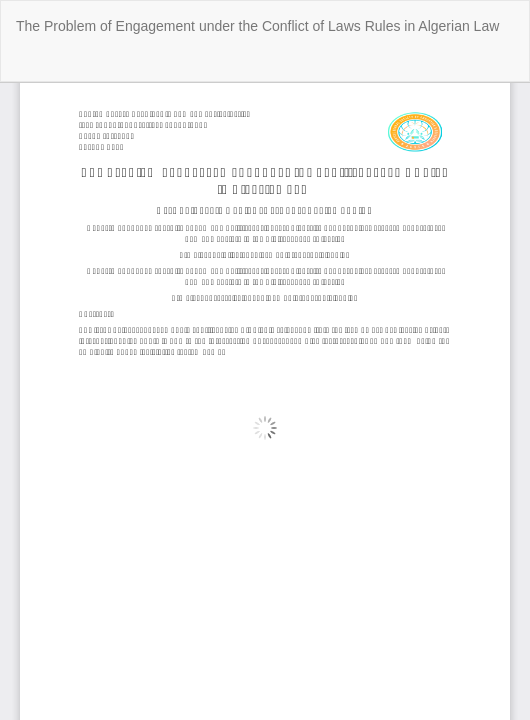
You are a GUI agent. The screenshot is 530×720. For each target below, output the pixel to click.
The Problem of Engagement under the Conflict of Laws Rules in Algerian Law (257, 26)
